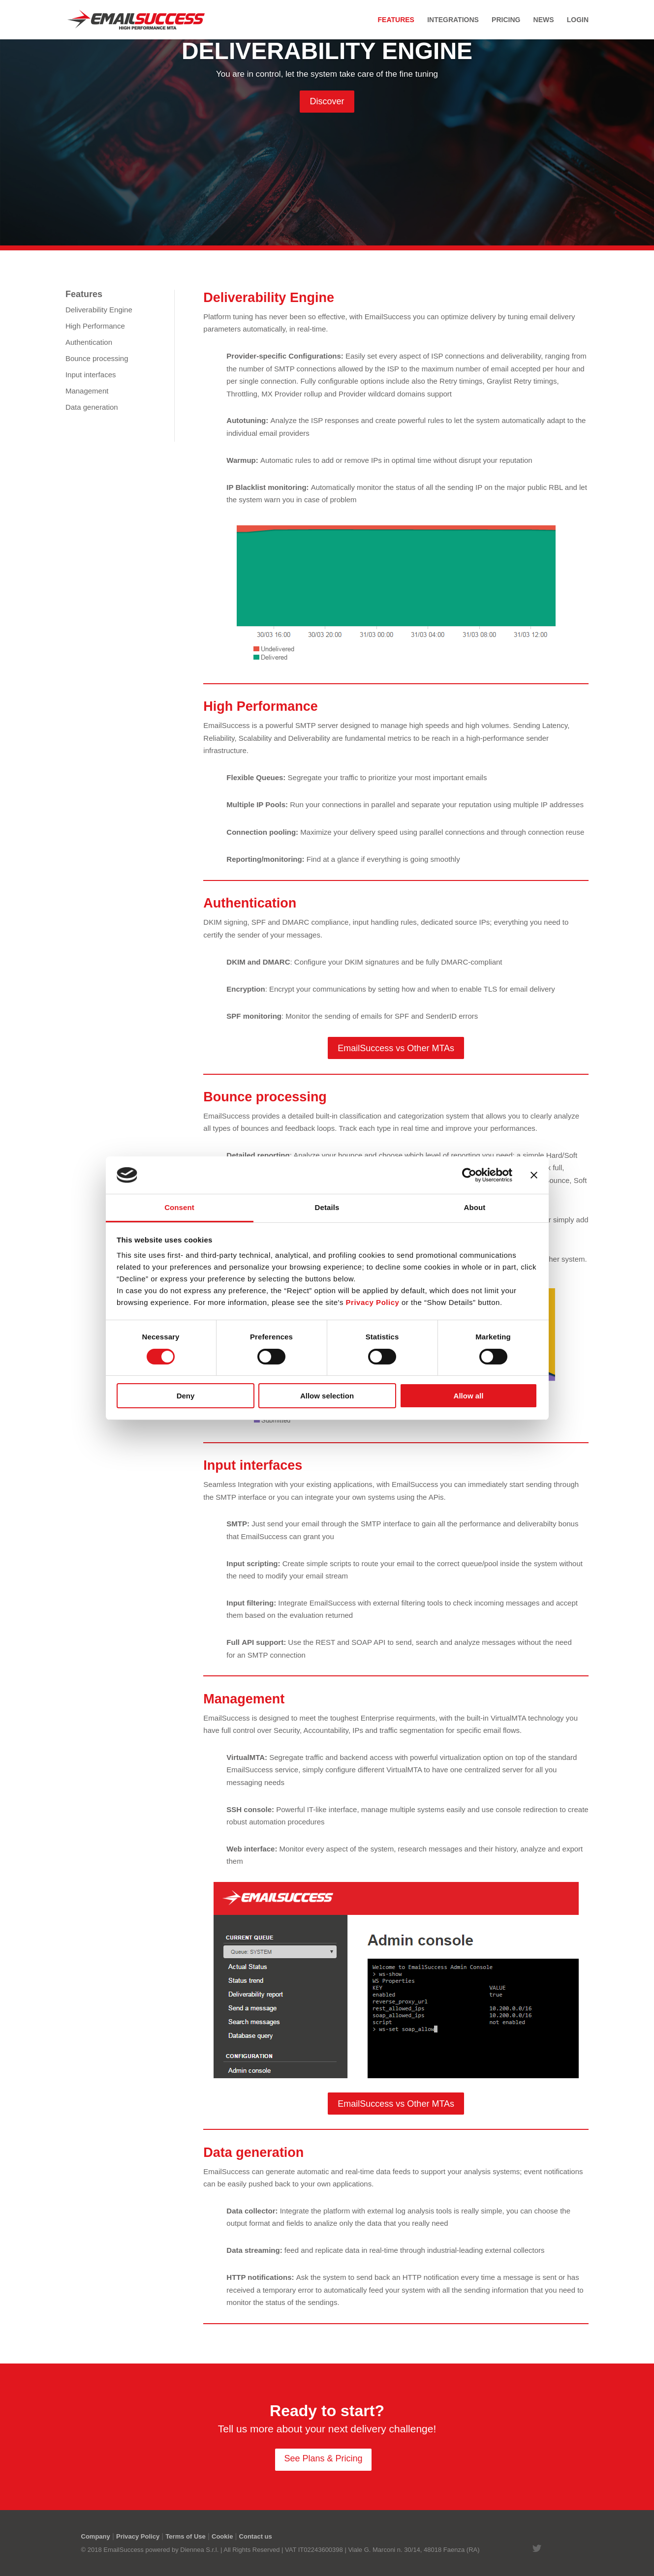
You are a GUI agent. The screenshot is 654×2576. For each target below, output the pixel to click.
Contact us (255, 2536)
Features (396, 20)
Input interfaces (90, 374)
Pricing (506, 20)
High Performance (95, 326)
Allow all (469, 1396)
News (543, 20)
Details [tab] (327, 1207)
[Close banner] (533, 1175)
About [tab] (475, 1207)
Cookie (222, 2536)
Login (578, 20)
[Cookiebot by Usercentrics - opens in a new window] (469, 1175)
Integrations (453, 20)
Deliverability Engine (98, 309)
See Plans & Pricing (323, 2458)
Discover (327, 101)
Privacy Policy (137, 2536)
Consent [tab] (179, 1207)
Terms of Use (185, 2536)
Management (87, 391)
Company (95, 2536)
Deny (186, 1396)
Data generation (91, 407)
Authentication (88, 342)
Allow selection (327, 1396)
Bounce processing (96, 358)
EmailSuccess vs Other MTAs (396, 1048)
